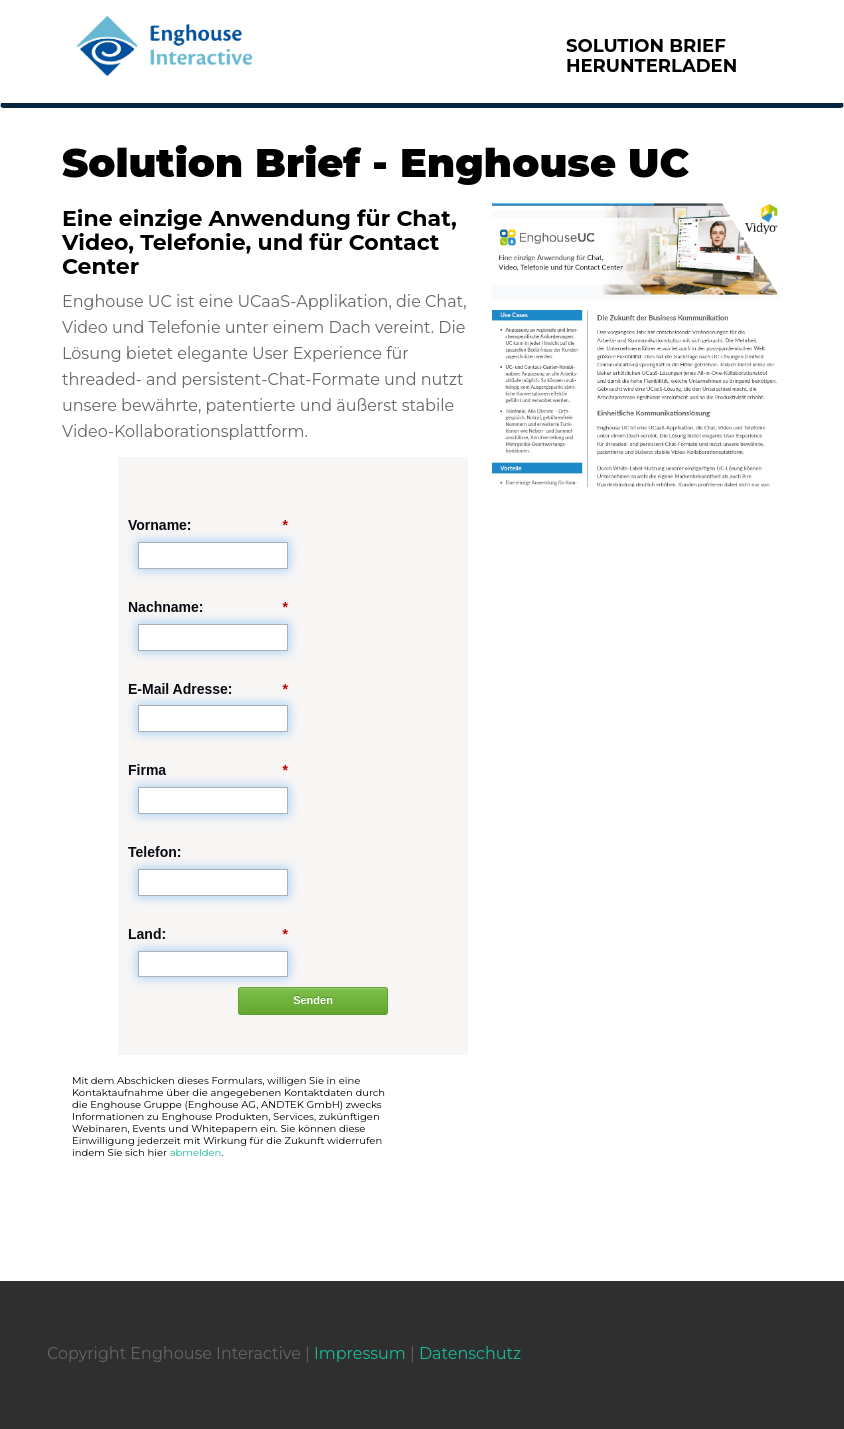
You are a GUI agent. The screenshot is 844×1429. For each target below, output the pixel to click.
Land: (208, 934)
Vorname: (208, 525)
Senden (313, 1000)
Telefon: (154, 852)
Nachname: (208, 607)
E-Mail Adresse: (208, 689)
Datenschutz (470, 1353)
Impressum (360, 1353)
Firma (208, 770)
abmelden (196, 1152)
